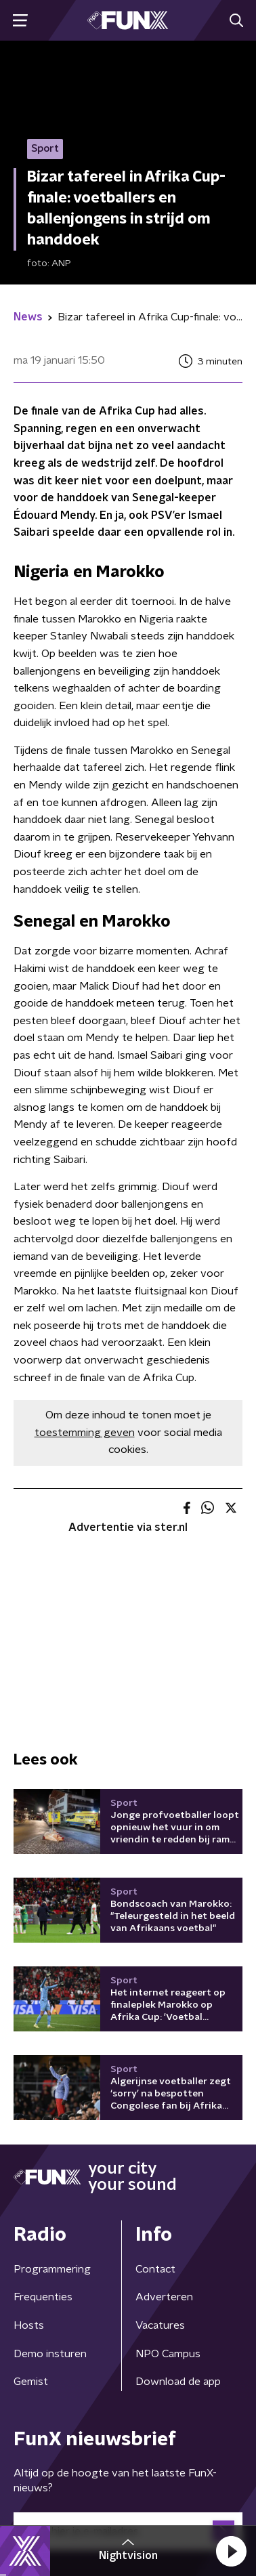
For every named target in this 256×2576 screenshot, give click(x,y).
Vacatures (160, 2325)
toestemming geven (85, 1432)
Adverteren (164, 2297)
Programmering (52, 2269)
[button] (231, 2551)
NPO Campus (167, 2353)
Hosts (29, 2325)
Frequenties (43, 2297)
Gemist (31, 2381)
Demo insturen (50, 2353)
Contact (155, 2269)
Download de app (178, 2381)
